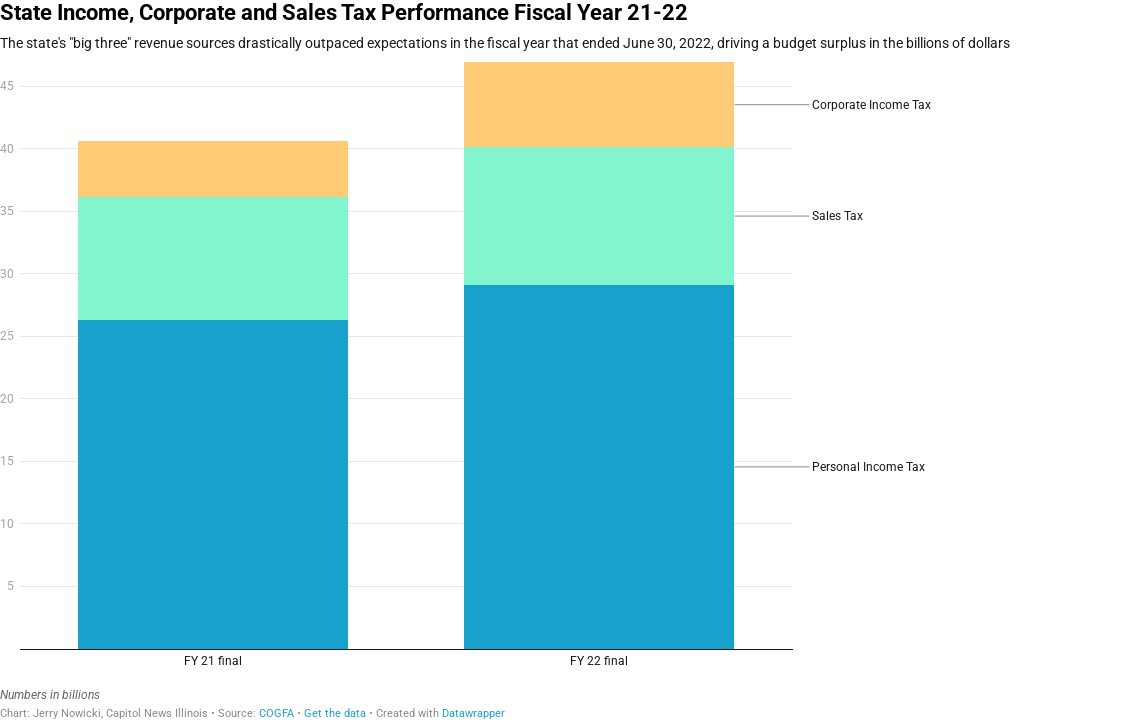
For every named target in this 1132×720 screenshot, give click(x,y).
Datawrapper (473, 713)
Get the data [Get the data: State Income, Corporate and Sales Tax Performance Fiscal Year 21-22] (335, 713)
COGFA (276, 713)
